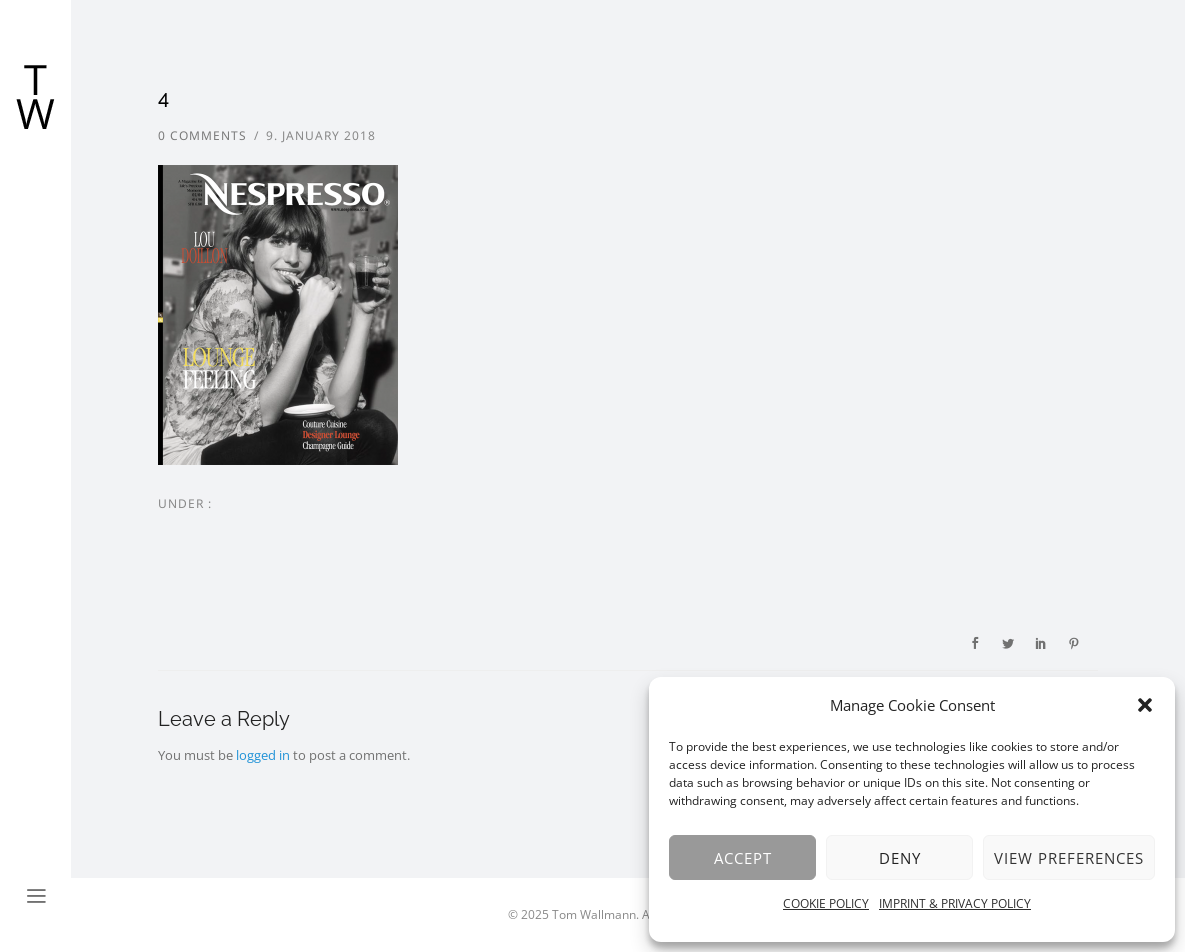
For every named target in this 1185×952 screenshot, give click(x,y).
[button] (1145, 705)
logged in (263, 755)
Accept (743, 858)
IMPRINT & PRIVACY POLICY (955, 903)
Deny (900, 858)
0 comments (202, 135)
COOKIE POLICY (826, 903)
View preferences (1069, 858)
